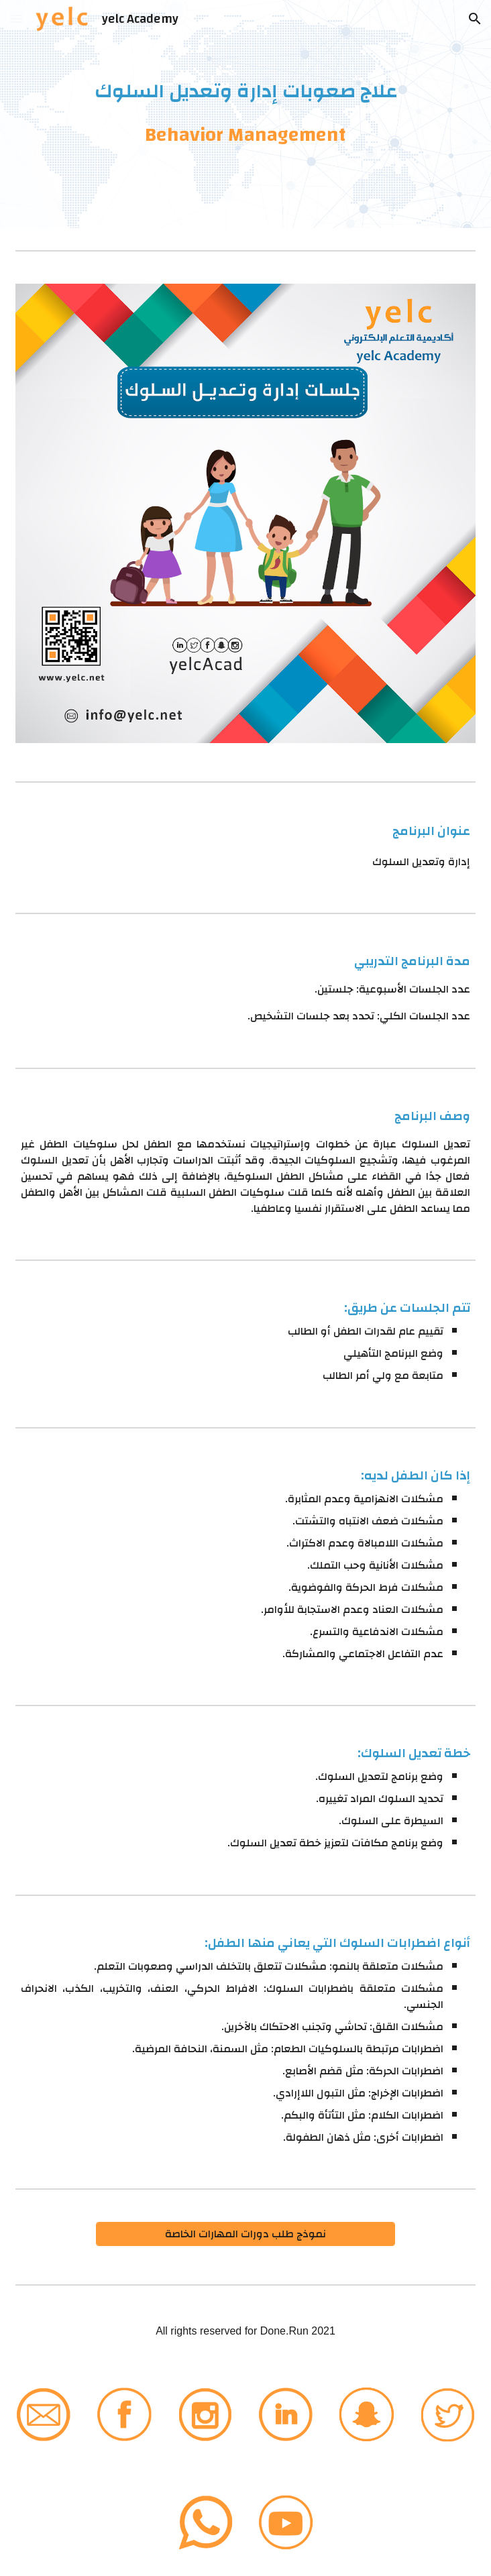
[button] (16, 18)
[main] (245, 114)
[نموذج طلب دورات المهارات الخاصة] (245, 2234)
